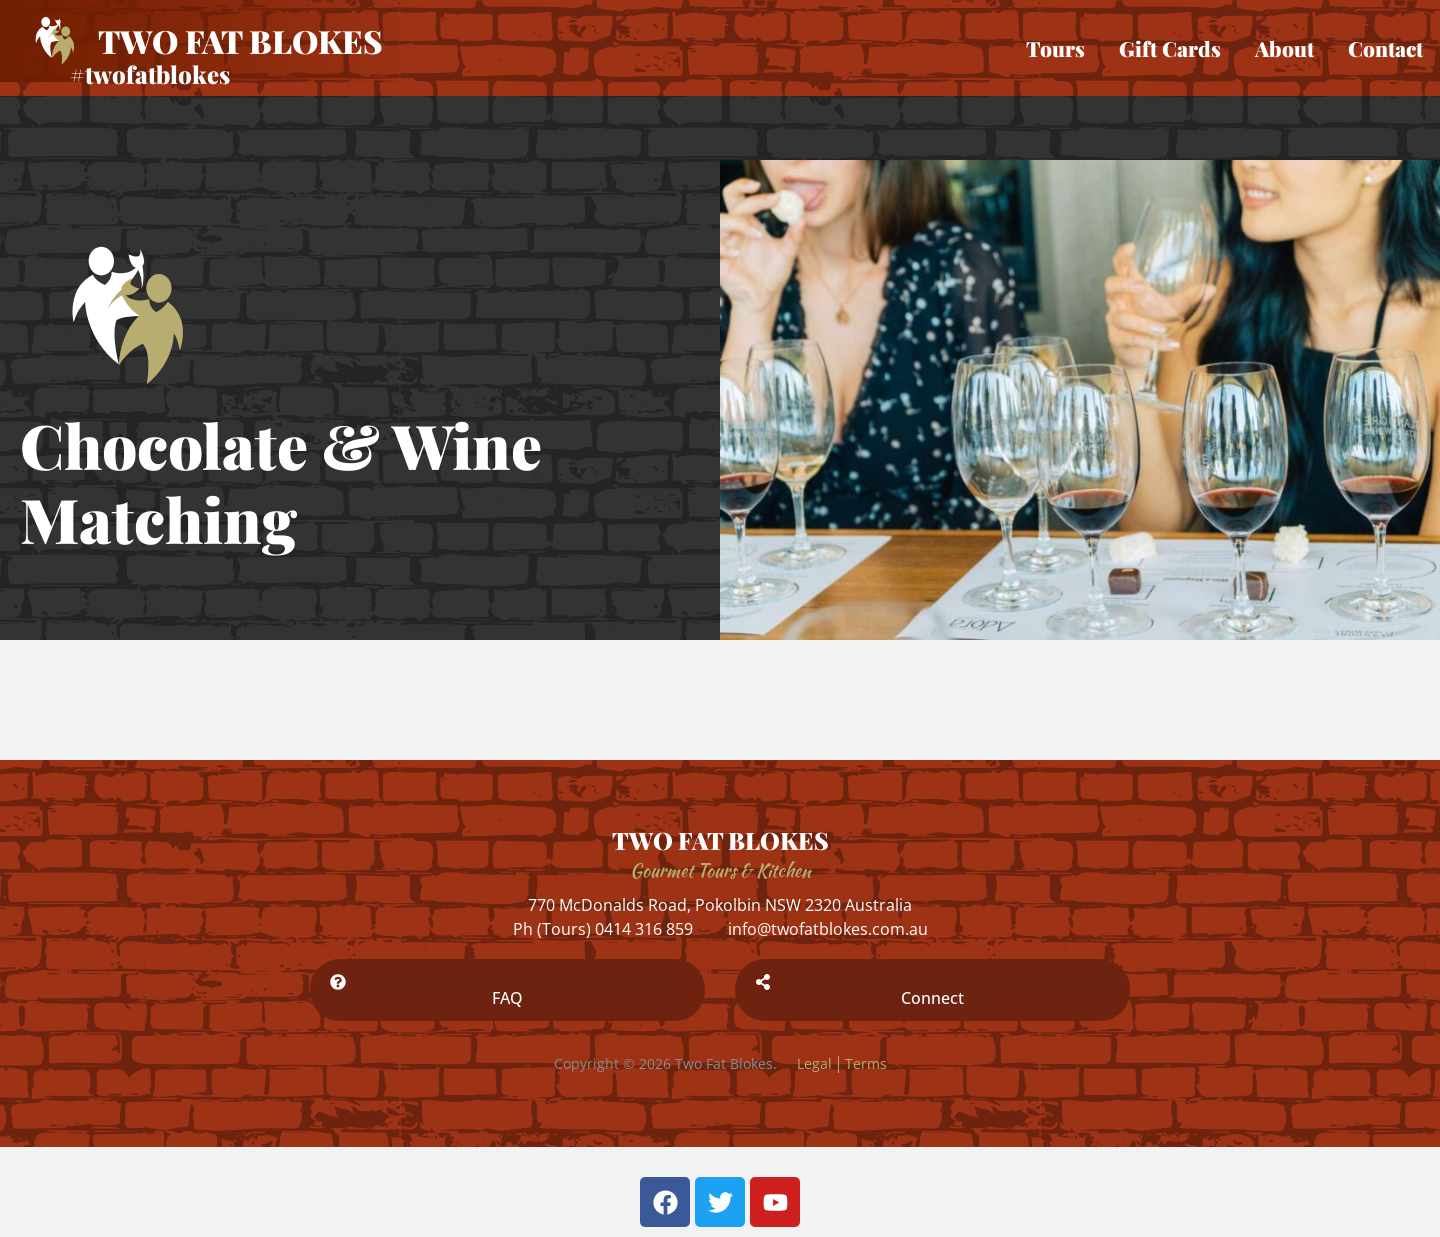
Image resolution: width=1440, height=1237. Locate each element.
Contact (1385, 48)
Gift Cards (1170, 48)
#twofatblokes (150, 74)
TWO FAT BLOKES (720, 840)
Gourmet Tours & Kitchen (720, 870)
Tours (1055, 48)
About (1284, 48)
